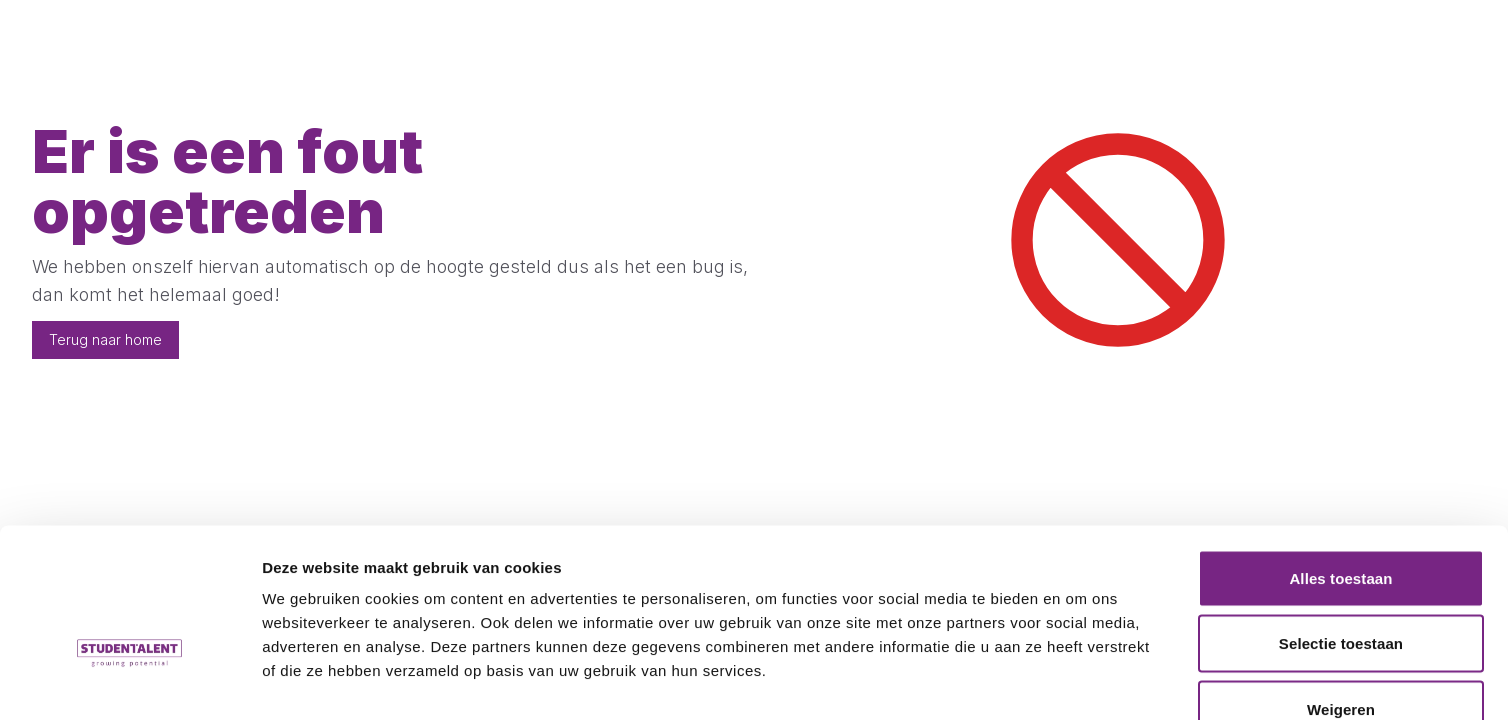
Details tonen (1080, 680)
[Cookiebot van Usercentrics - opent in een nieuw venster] (129, 681)
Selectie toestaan (1341, 523)
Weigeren (1341, 588)
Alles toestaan (1340, 457)
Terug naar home (105, 339)
